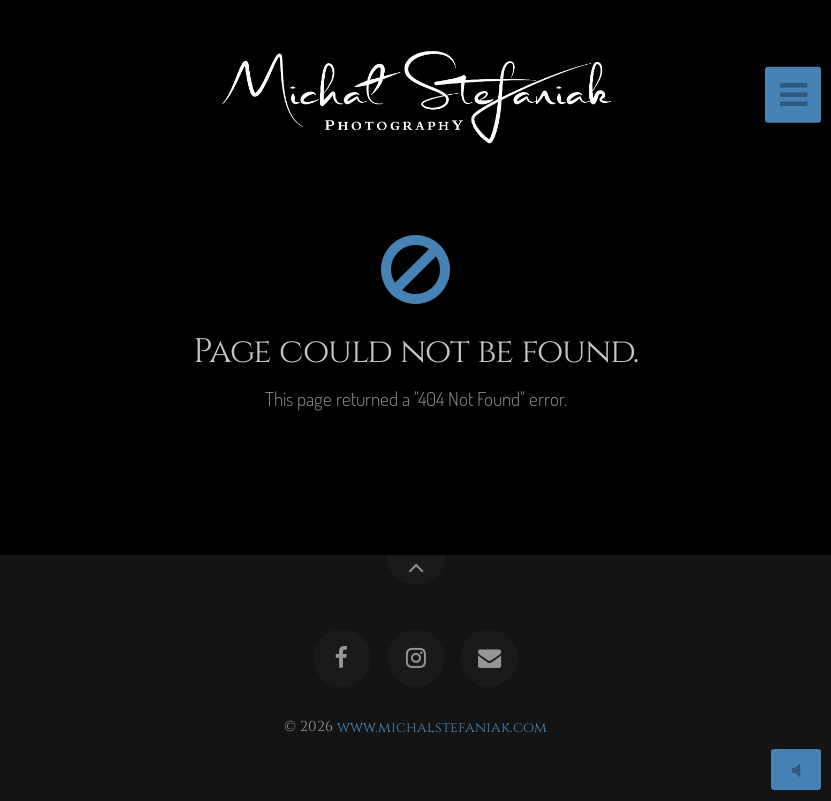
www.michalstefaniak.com (442, 726)
